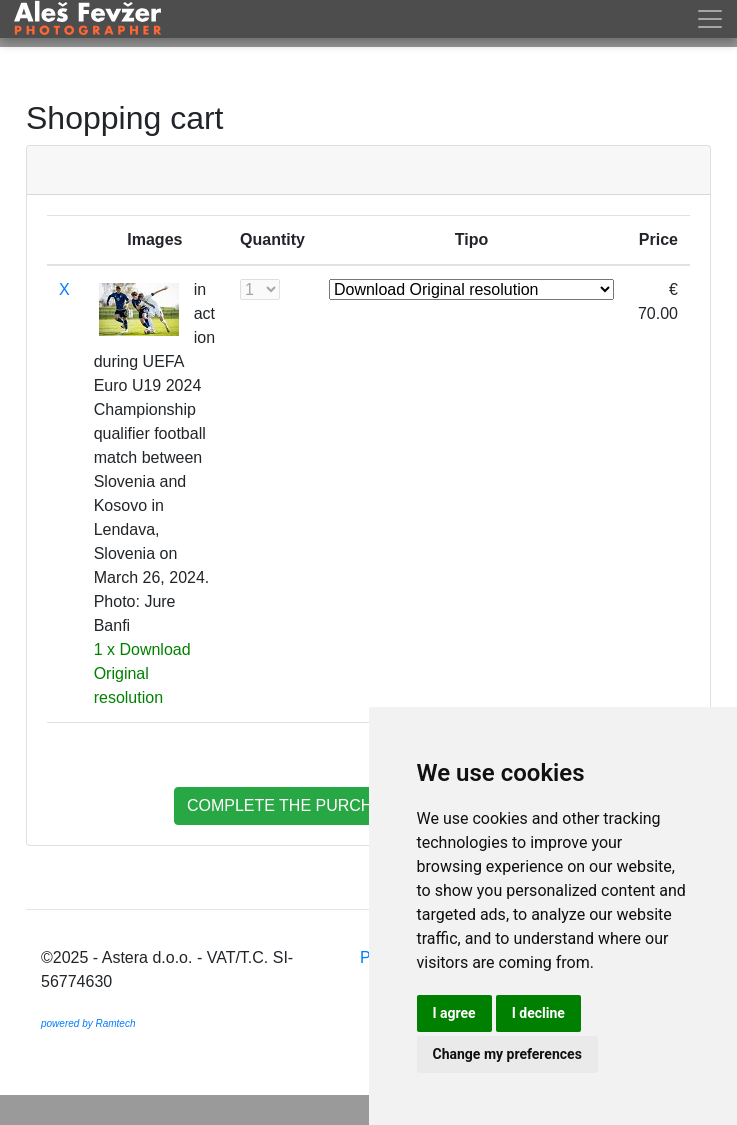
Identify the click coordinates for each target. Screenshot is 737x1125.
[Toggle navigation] (714, 19)
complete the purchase (296, 805)
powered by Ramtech (88, 1023)
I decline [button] (538, 1013)
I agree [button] (454, 1013)
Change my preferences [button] (507, 1054)
